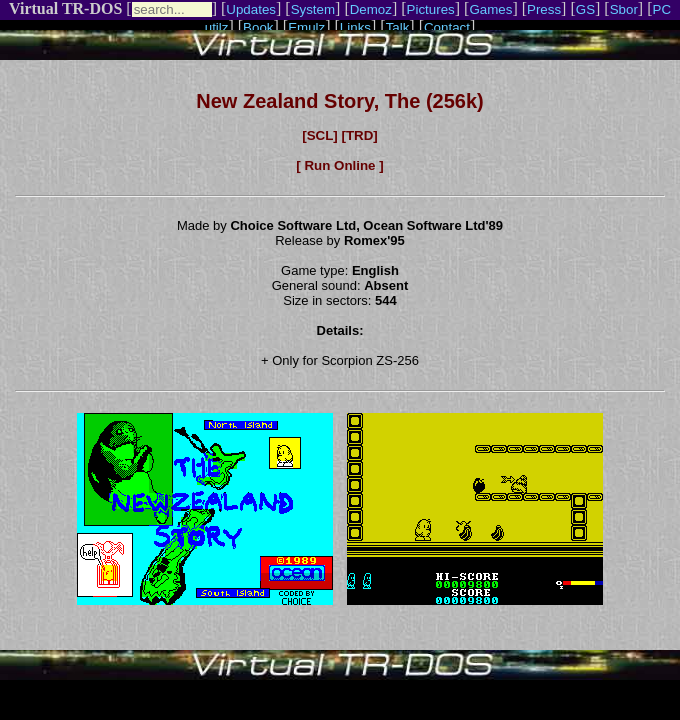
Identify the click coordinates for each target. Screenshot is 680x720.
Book (258, 27)
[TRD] (359, 135)
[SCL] (320, 135)
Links (355, 27)
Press (544, 9)
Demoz (371, 9)
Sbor (624, 9)
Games (490, 9)
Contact (447, 27)
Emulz (306, 27)
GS (585, 9)
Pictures (431, 9)
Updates (251, 9)
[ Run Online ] (339, 165)
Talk (398, 27)
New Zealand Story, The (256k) (340, 101)
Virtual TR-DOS (65, 8)
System (313, 9)
